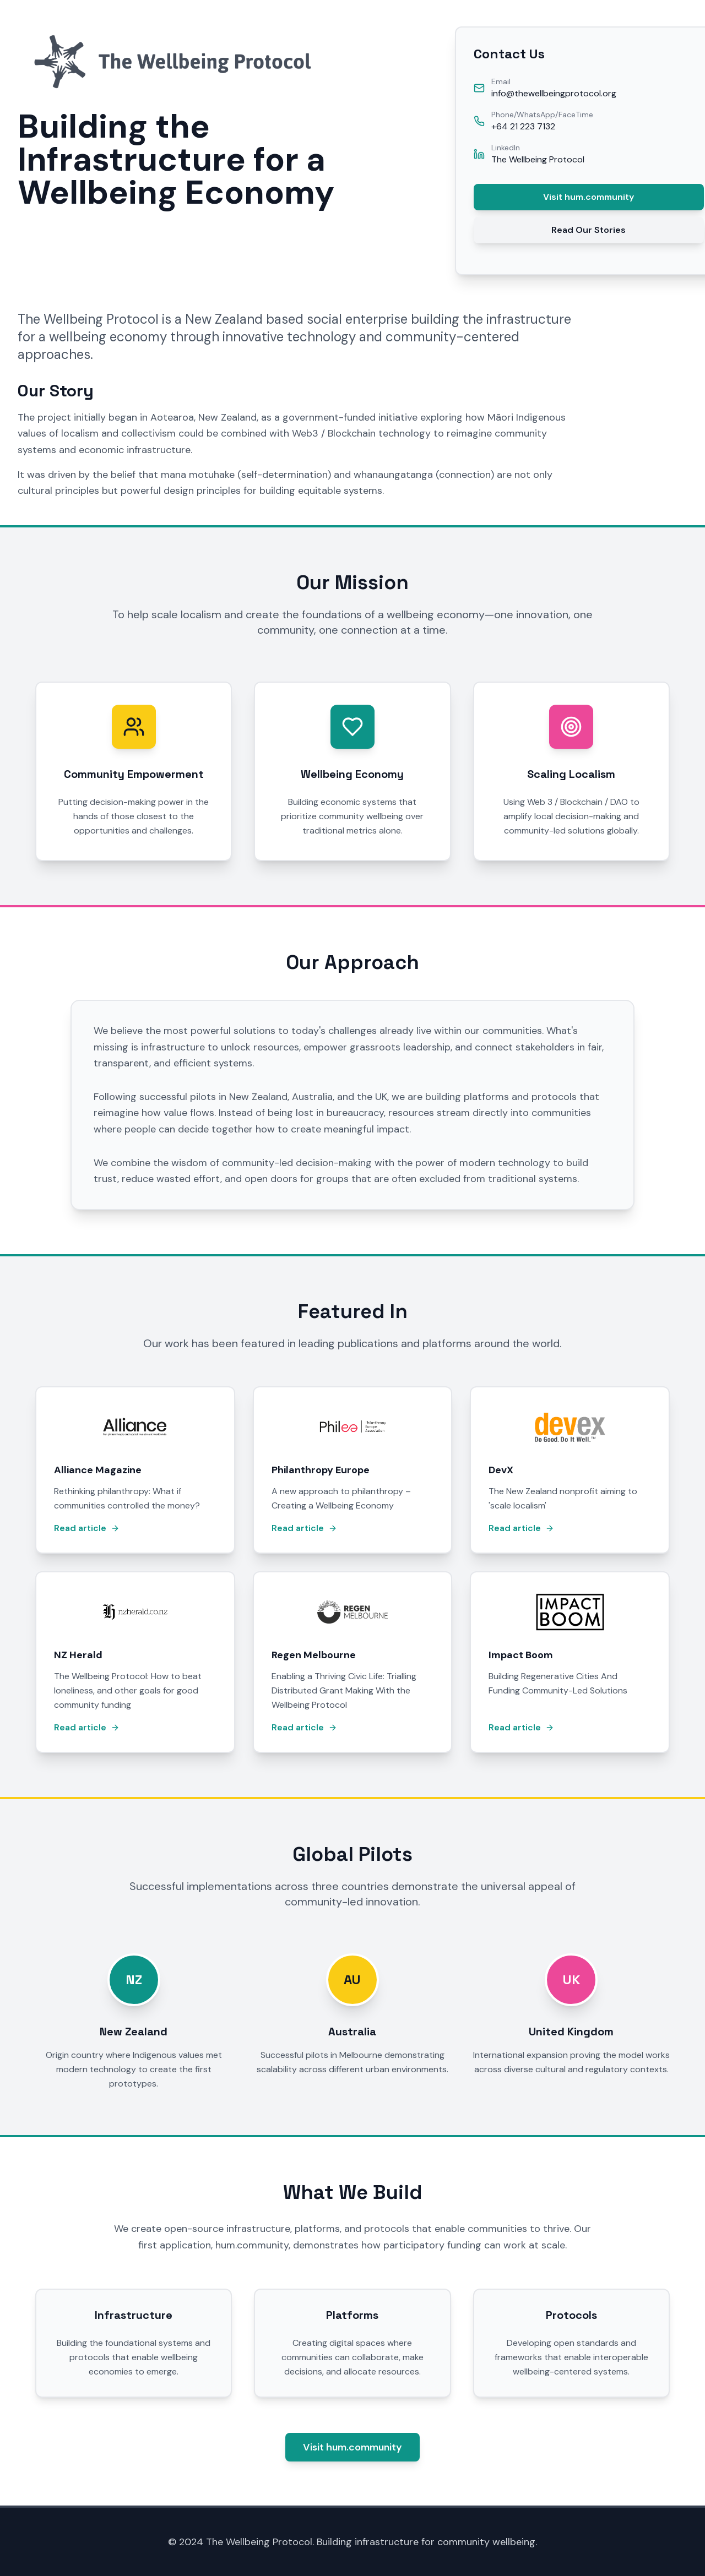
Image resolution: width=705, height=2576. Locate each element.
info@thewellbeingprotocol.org (553, 93)
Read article (87, 1528)
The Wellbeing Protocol (537, 159)
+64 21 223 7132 (523, 126)
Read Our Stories (588, 230)
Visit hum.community (588, 197)
